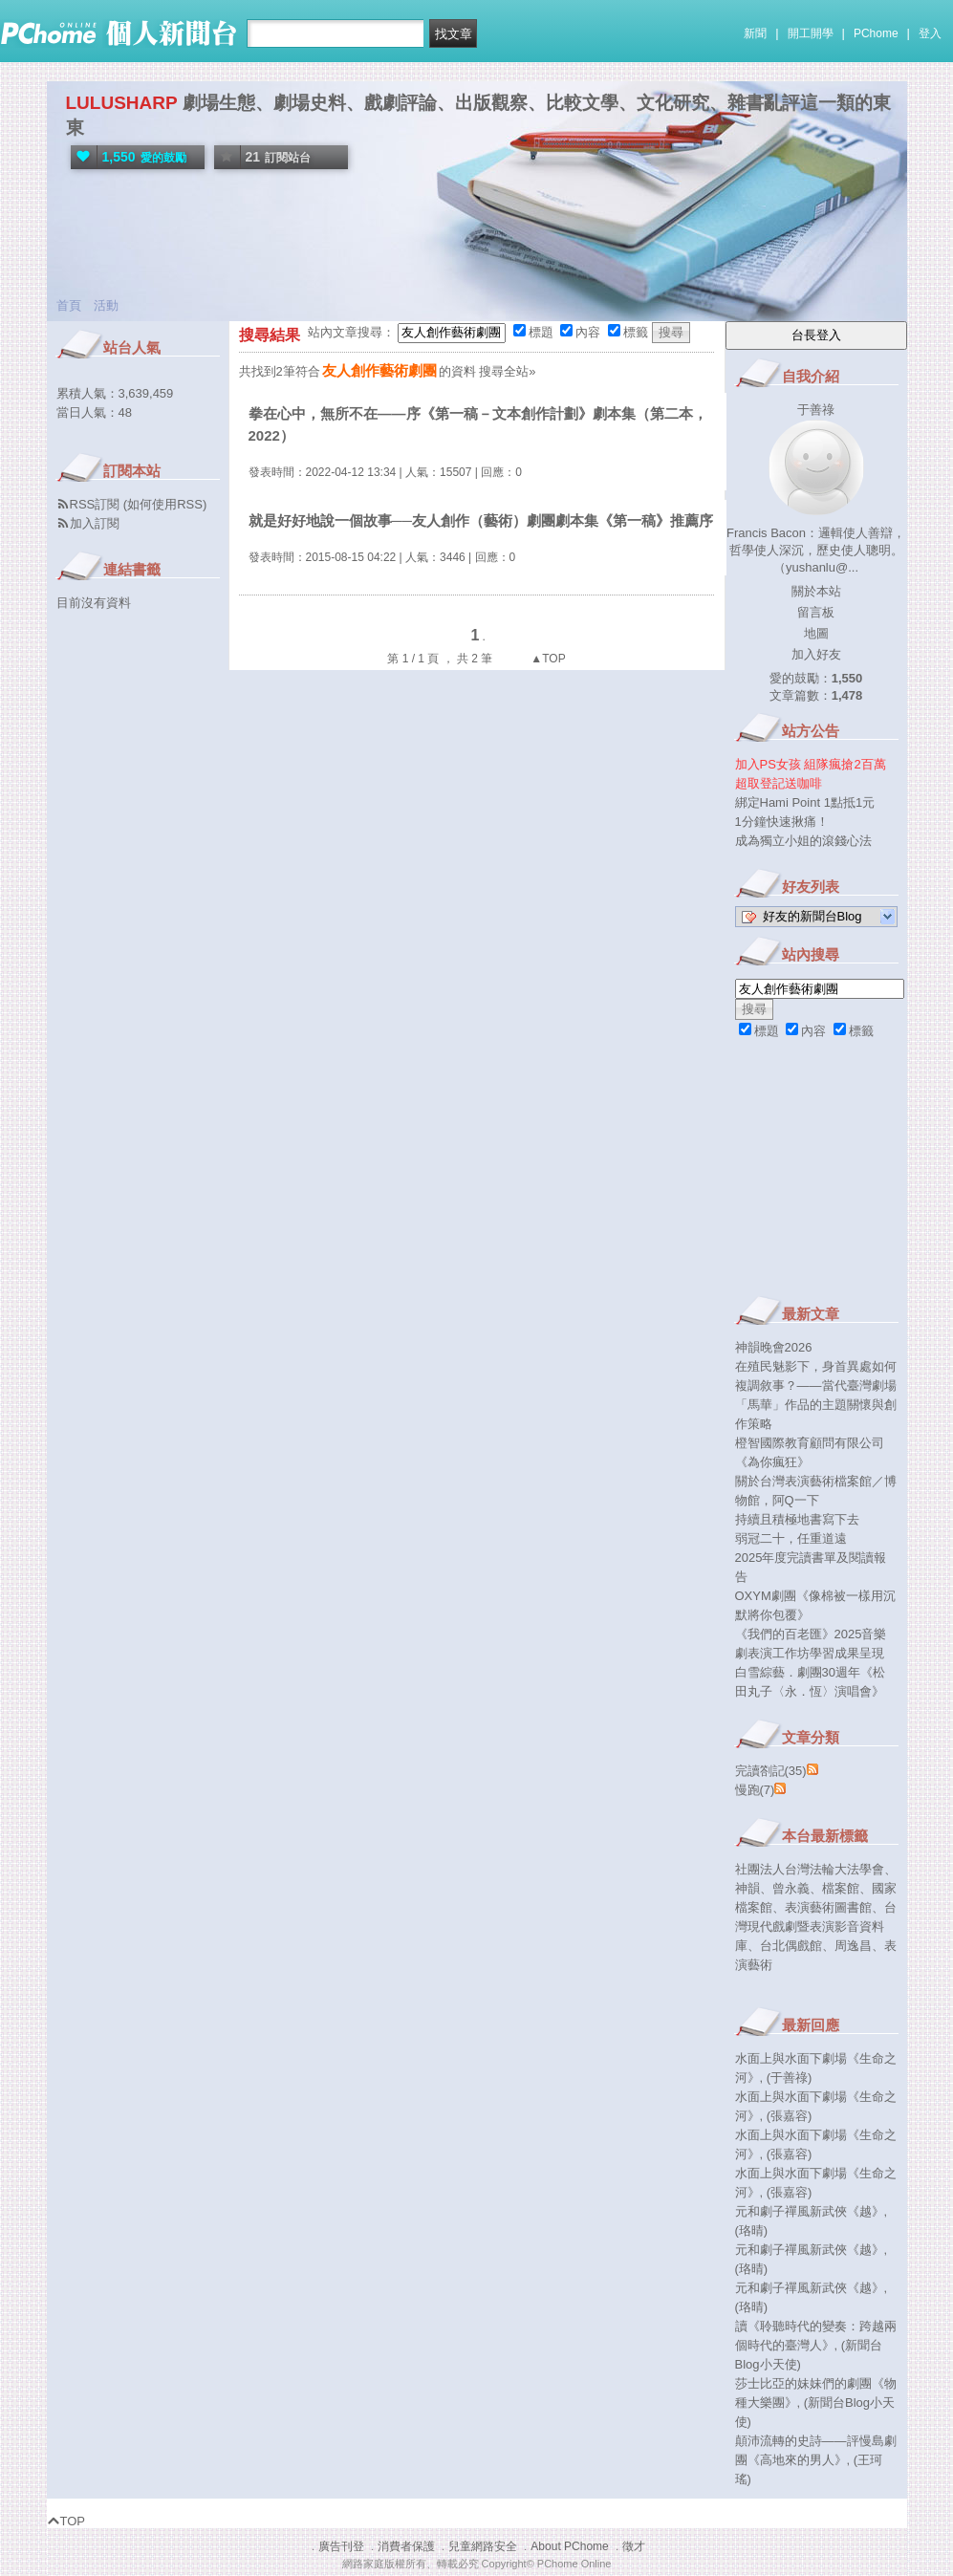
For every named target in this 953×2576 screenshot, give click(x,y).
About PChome (569, 2546)
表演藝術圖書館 (828, 1907)
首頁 (68, 305)
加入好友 (816, 654)
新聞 (755, 33)
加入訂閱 (94, 523)
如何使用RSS (165, 504)
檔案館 (840, 1888)
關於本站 (816, 591)
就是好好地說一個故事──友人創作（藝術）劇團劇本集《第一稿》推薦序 (481, 520)
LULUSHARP (122, 103)
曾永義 (791, 1888)
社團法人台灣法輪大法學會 (809, 1869)
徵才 (633, 2546)
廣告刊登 (341, 2546)
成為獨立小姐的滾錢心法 (803, 840)
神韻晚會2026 (773, 1347)
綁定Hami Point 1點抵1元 (805, 802)
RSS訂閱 (95, 504)
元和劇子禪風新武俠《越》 (809, 2211)
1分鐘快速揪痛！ (782, 821)
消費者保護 (406, 2546)
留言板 (815, 612)
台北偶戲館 (791, 1945)
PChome (876, 33)
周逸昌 (853, 1945)
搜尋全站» (507, 371)
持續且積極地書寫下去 (797, 1519)
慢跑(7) (755, 1790)
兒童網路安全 (482, 2546)
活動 (106, 305)
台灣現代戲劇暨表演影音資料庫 (816, 1926)
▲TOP (547, 658)
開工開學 (811, 33)
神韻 (747, 1888)
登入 (930, 33)
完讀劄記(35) (771, 1771)
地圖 (816, 633)
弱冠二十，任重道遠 (791, 1538)
